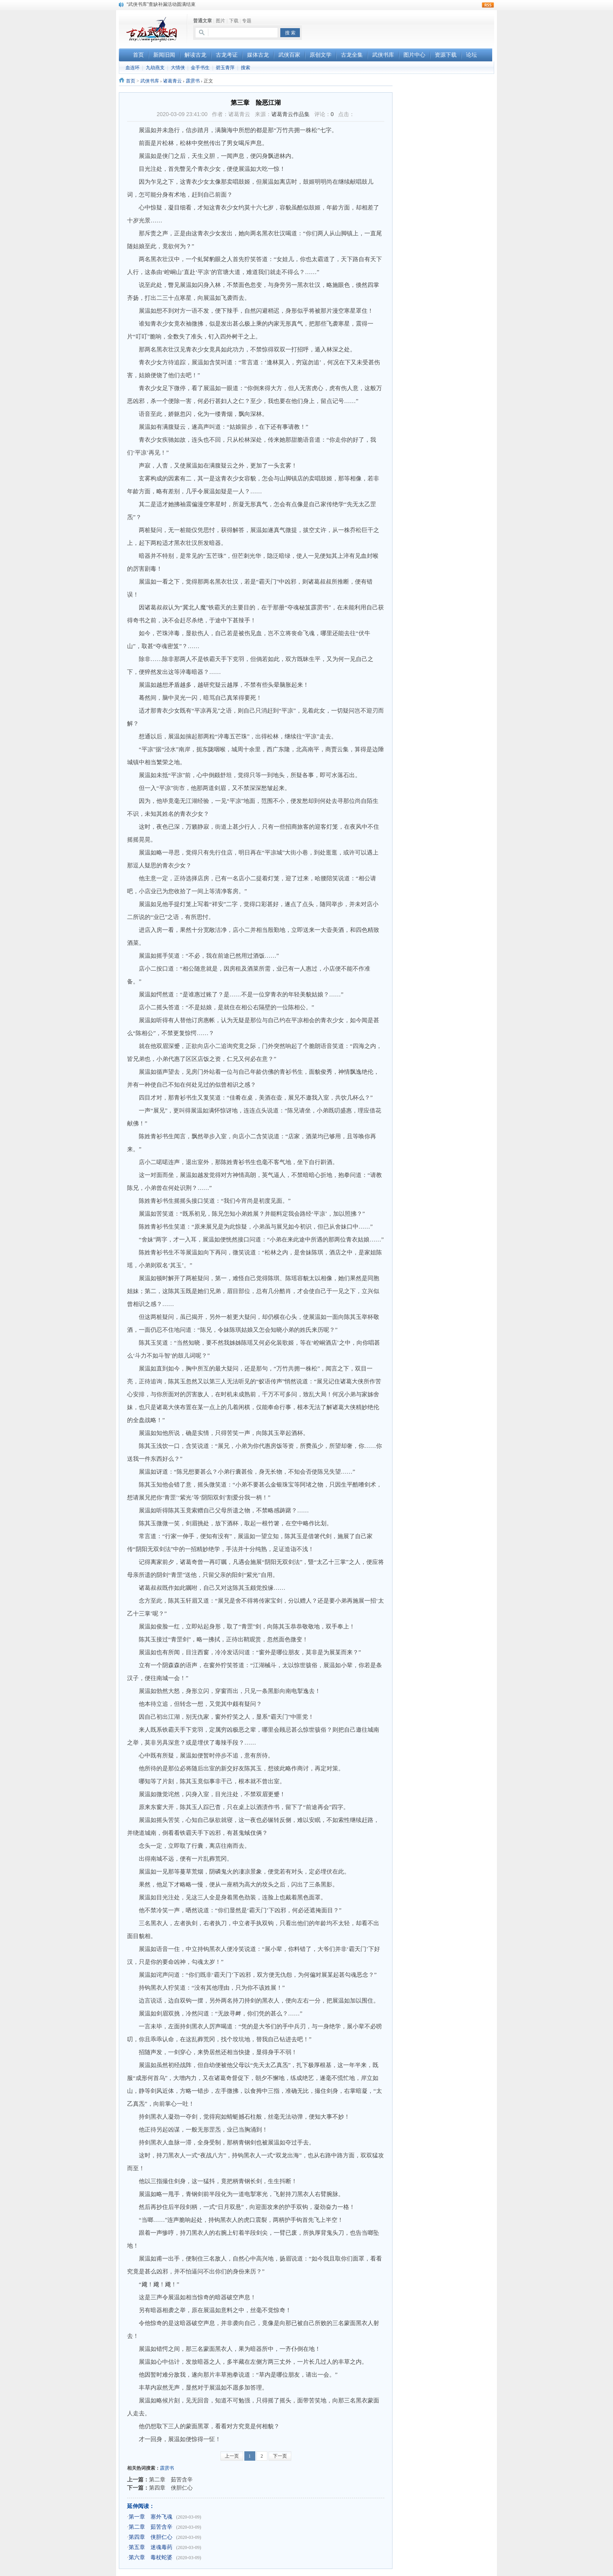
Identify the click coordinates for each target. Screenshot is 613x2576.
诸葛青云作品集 (290, 114)
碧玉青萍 (225, 67)
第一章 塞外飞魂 (150, 2517)
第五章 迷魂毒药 (150, 2547)
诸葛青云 (172, 81)
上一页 (232, 2456)
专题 (246, 20)
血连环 (132, 67)
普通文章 (202, 20)
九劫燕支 (155, 67)
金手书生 (200, 67)
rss (488, 5)
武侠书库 (149, 81)
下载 (233, 20)
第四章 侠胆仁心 (171, 2488)
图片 (220, 20)
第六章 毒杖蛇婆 (150, 2557)
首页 (130, 81)
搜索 (245, 67)
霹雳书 (193, 81)
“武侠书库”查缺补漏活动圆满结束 (161, 4)
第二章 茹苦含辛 (171, 2479)
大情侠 (178, 67)
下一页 (280, 2456)
